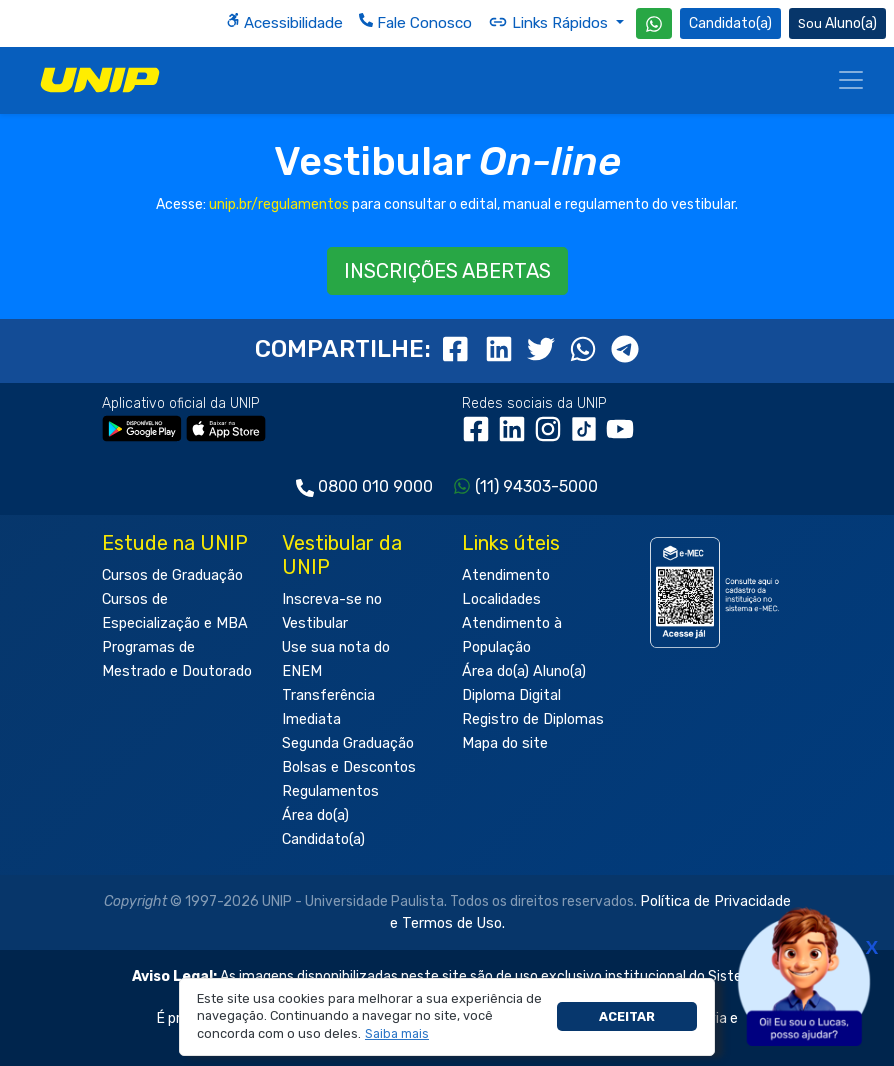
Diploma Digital (511, 695)
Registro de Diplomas (533, 719)
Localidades (501, 599)
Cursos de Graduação (172, 575)
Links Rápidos (550, 22)
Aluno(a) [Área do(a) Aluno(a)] (837, 23)
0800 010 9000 (375, 486)
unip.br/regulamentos (279, 204)
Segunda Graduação (348, 743)
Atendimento (506, 575)
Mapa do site (505, 743)
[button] (397, 1034)
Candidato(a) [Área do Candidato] (730, 23)
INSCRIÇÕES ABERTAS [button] (447, 271)
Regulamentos (330, 791)
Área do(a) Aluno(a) (524, 671)
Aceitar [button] (627, 1016)
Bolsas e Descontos (349, 767)
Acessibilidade (284, 22)
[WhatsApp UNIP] (654, 23)
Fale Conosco (415, 22)
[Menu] (851, 80)
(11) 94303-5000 (536, 486)
